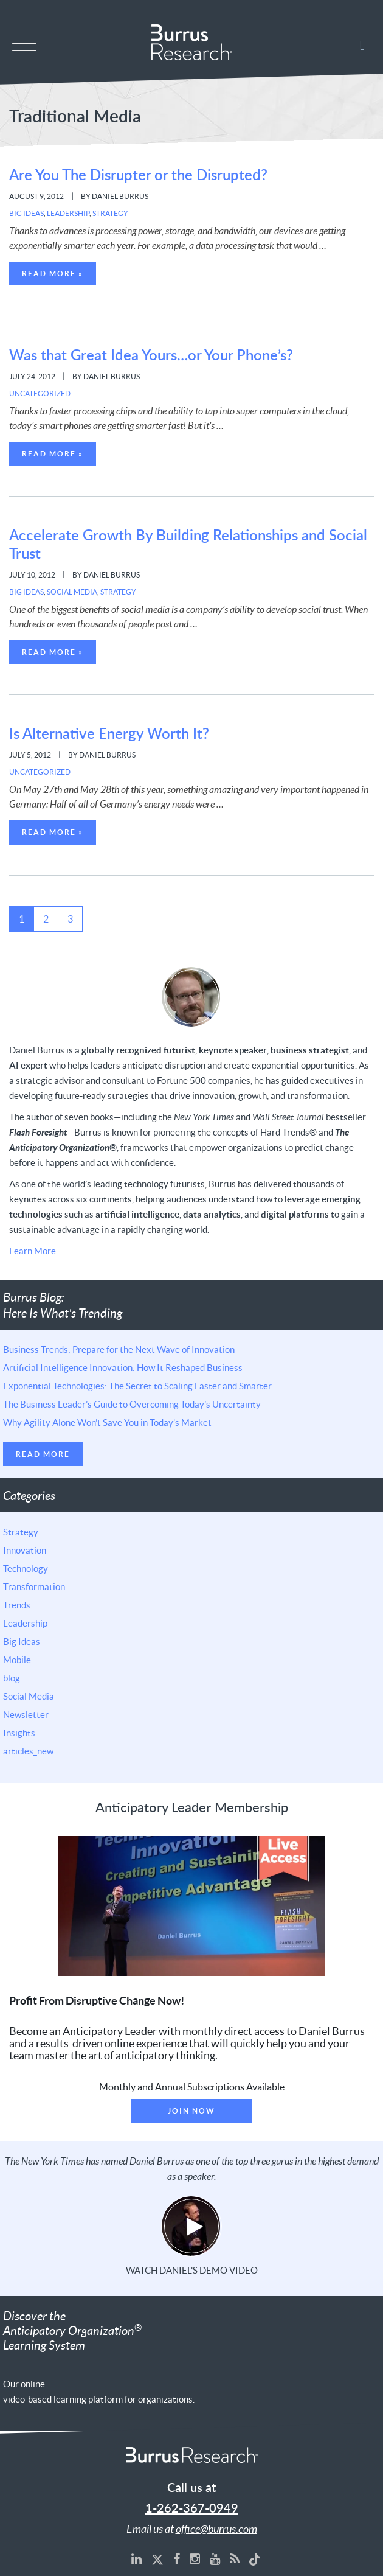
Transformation (34, 1586)
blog (11, 1677)
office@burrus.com (216, 2528)
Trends (16, 1604)
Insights (19, 1732)
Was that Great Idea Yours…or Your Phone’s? (151, 356)
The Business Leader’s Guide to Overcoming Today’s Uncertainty (132, 1403)
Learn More (32, 1250)
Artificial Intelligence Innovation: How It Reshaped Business (123, 1367)
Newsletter (26, 1714)
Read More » (52, 273)
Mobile (17, 1659)
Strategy (110, 213)
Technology (25, 1568)
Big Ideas (26, 213)
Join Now (191, 2110)
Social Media (72, 591)
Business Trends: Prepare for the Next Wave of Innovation (119, 1349)
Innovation (24, 1550)
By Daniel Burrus (114, 196)
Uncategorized (40, 393)
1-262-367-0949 (191, 2509)
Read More (43, 1454)
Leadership (68, 213)
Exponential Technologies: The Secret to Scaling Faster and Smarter (137, 1385)
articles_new (28, 1750)
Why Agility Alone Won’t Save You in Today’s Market (107, 1422)
